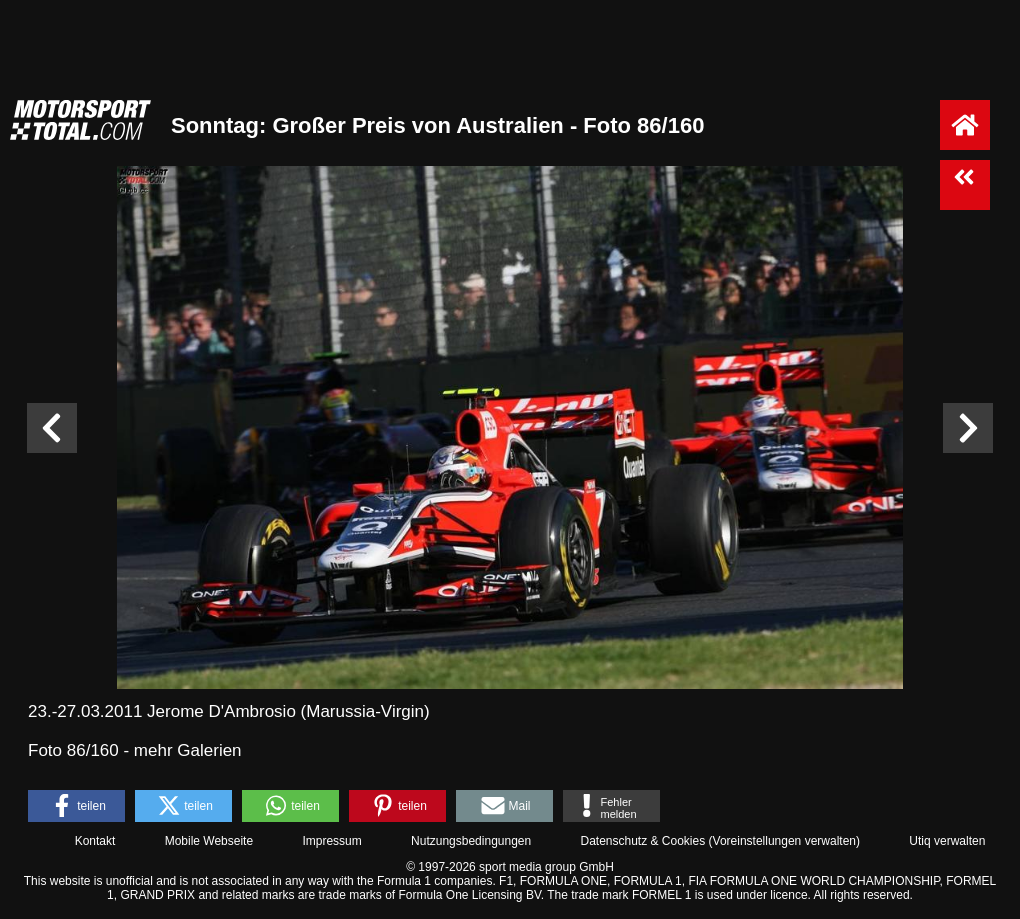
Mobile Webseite (209, 841)
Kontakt (95, 841)
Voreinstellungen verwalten (784, 841)
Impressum (331, 841)
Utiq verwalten (947, 841)
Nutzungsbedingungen (471, 841)
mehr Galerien (188, 750)
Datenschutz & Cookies (642, 841)
